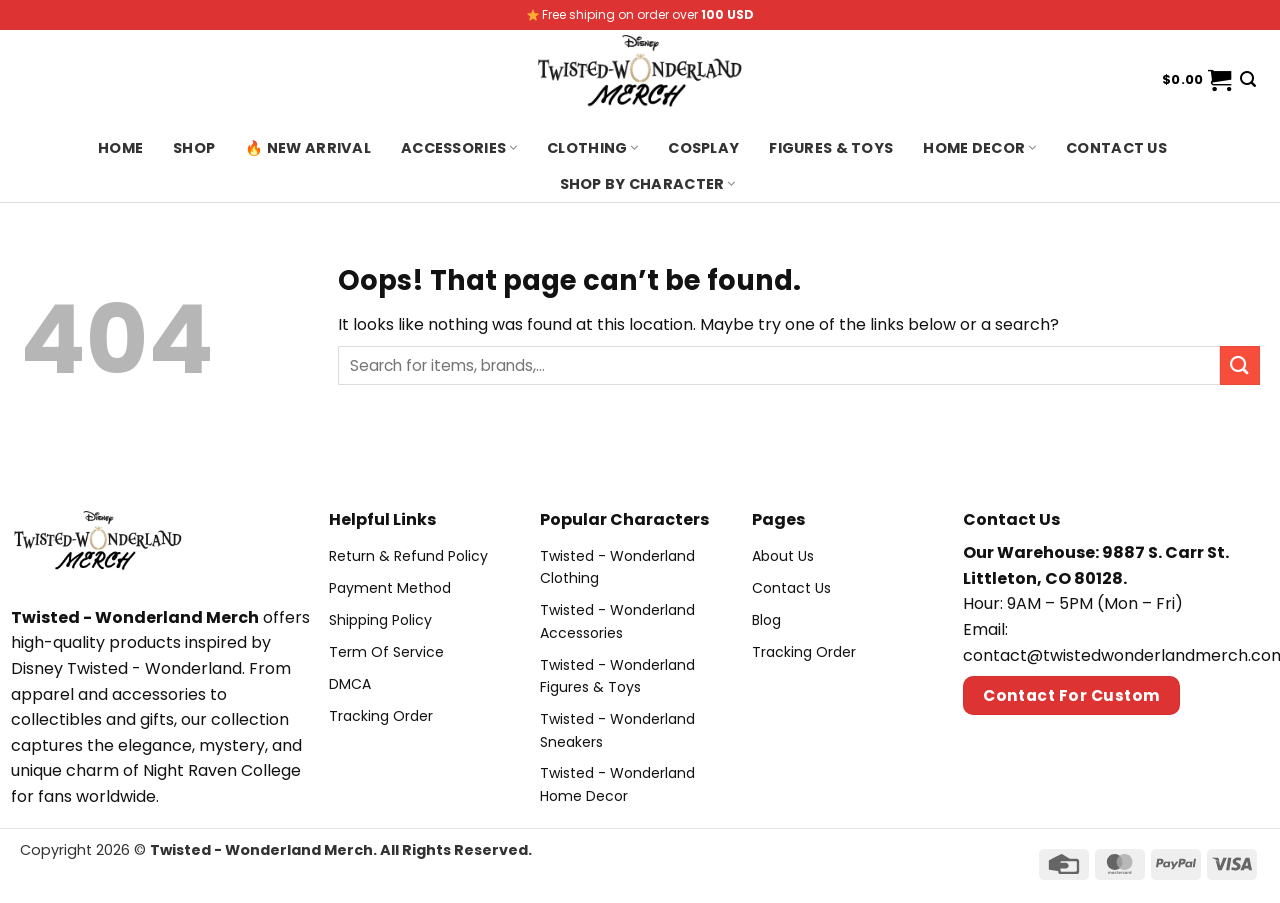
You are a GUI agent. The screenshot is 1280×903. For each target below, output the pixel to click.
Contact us (1116, 148)
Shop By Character (648, 184)
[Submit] (1240, 365)
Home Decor (979, 148)
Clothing (592, 148)
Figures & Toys (831, 148)
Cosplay (703, 148)
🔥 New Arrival (308, 148)
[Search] (1248, 79)
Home (120, 148)
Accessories (459, 148)
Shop (194, 148)
